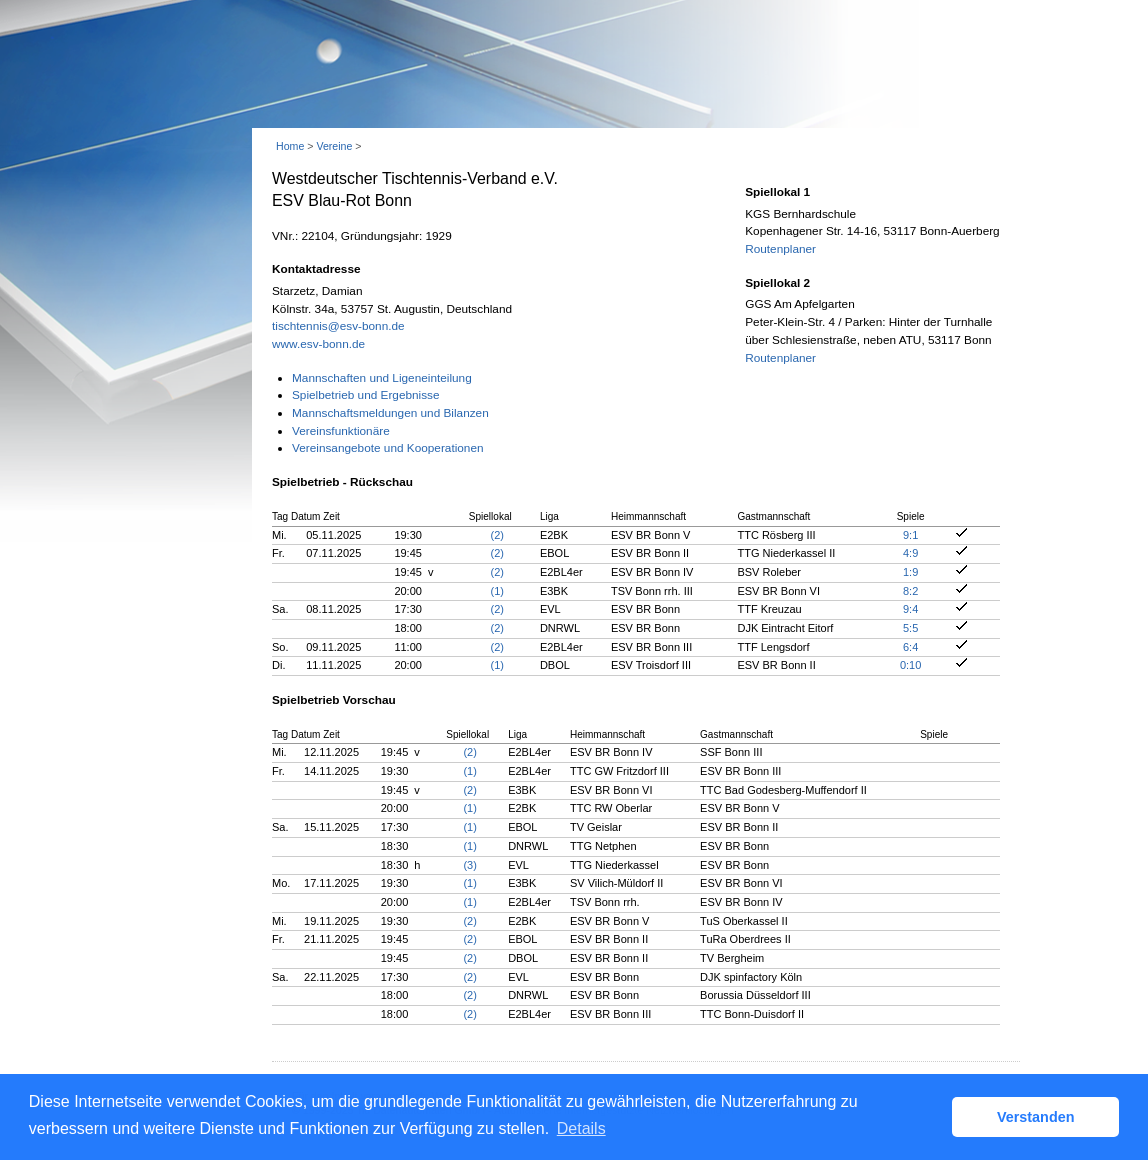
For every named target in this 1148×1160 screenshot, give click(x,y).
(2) (497, 535)
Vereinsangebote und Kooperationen (388, 448)
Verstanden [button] (1036, 1117)
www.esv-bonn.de (318, 344)
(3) (469, 865)
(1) (497, 591)
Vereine (334, 146)
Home (290, 146)
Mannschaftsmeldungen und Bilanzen (390, 413)
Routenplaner (780, 249)
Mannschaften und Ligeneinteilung (382, 378)
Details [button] (581, 1128)
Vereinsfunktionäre (341, 431)
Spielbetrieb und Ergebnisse (366, 395)
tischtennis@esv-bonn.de (338, 326)
